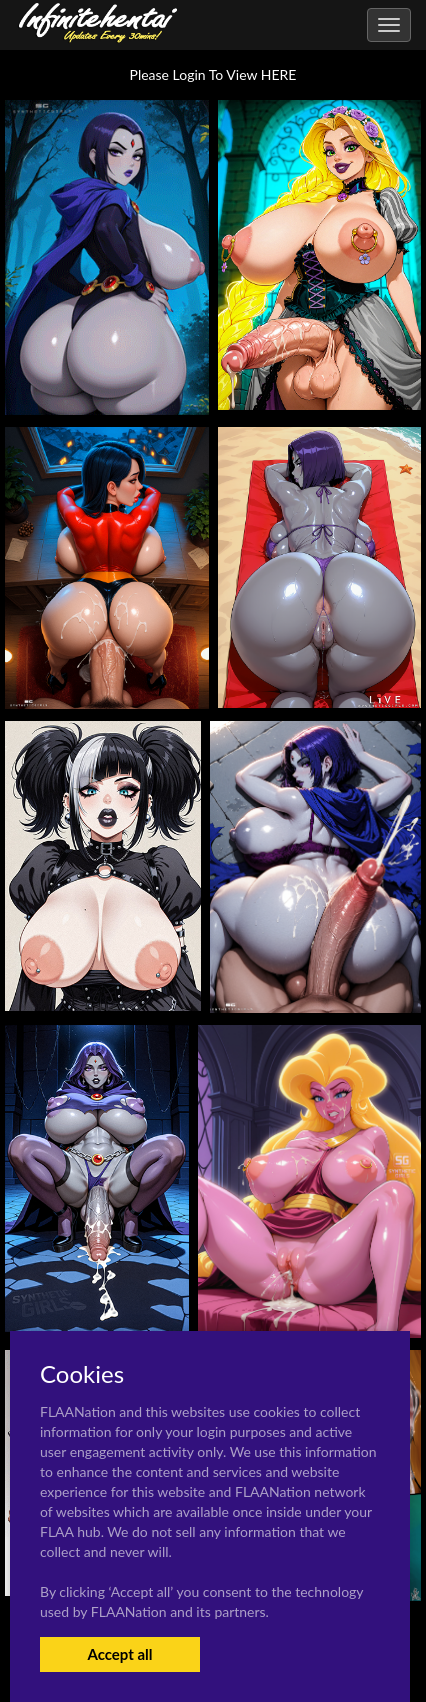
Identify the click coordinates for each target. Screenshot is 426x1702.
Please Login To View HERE (213, 74)
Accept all (119, 1654)
